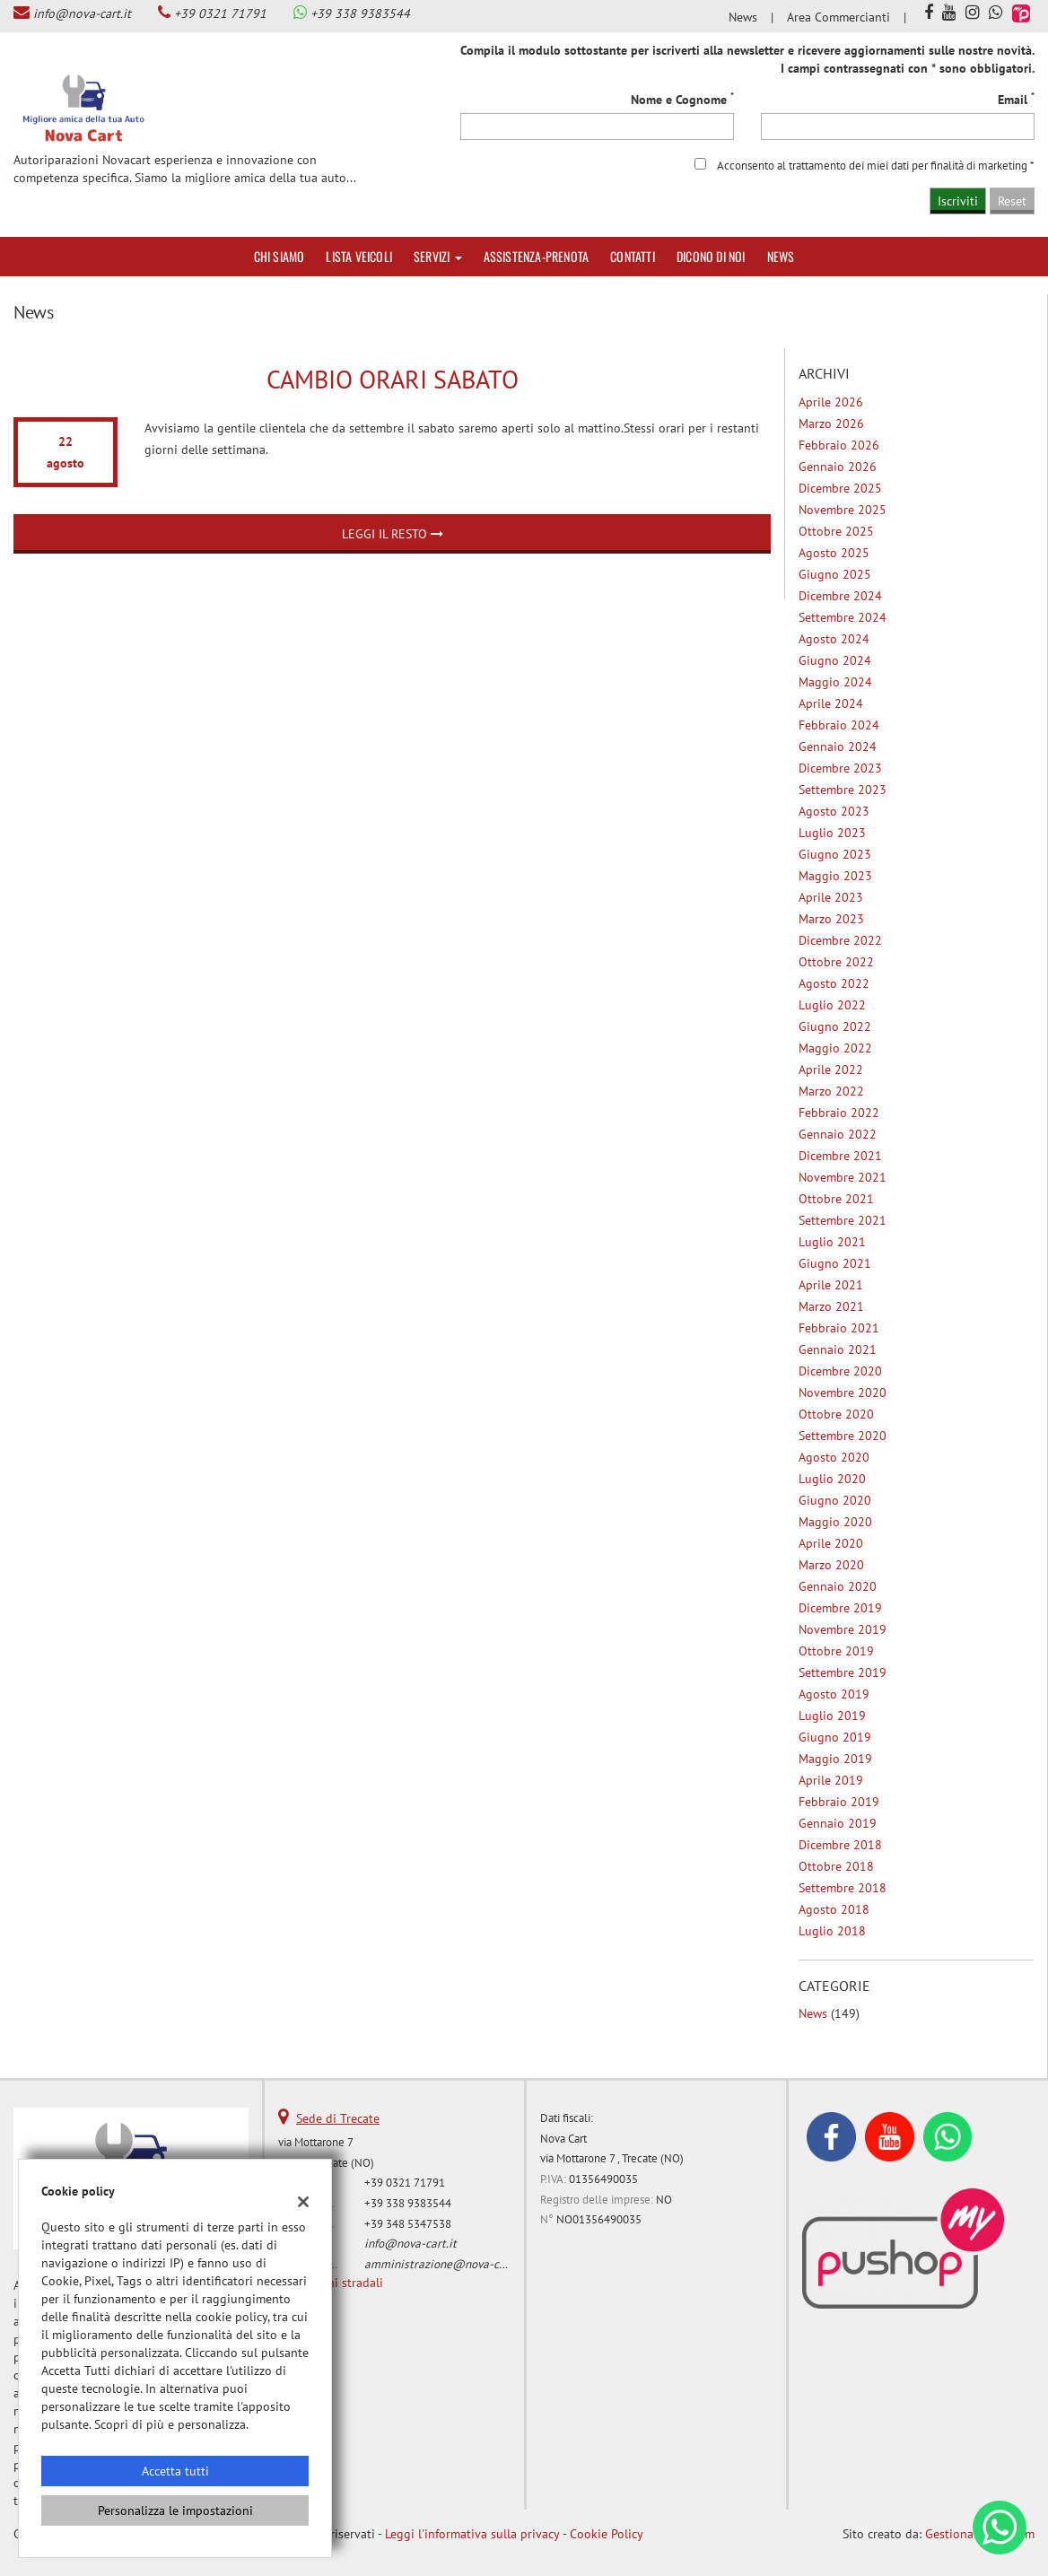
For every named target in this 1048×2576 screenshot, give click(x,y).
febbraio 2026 (839, 445)
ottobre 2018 (836, 1866)
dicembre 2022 (840, 940)
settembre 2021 (842, 1220)
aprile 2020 (831, 1543)
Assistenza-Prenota (537, 256)
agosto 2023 (834, 811)
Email (1016, 99)
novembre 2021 (842, 1177)
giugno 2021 (835, 1263)
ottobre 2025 (836, 531)
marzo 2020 (831, 1565)
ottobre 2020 (836, 1414)
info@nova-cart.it (82, 13)
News (743, 17)
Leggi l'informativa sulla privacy (472, 2534)
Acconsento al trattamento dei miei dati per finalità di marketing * (876, 165)
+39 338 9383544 (360, 13)
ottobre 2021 (836, 1199)
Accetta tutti (175, 2471)
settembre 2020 (842, 1436)
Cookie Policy (606, 2534)
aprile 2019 (831, 1780)
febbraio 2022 (839, 1113)
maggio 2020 (835, 1522)
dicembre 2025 (840, 488)
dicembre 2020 (840, 1371)
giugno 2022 (835, 1026)
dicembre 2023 (840, 768)
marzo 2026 (831, 423)
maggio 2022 (835, 1048)
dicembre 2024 (840, 596)
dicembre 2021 (840, 1156)
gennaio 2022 (838, 1134)
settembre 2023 (842, 790)
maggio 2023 (835, 876)
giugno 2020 (835, 1500)
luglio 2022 (832, 1005)
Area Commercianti (838, 17)
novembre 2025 (842, 510)
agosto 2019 (834, 1694)
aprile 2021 (831, 1285)
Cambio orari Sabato (392, 379)
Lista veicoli (359, 256)
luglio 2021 (832, 1242)
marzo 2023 (831, 919)
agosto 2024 (834, 639)
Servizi (438, 256)
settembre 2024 (842, 617)
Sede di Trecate (338, 2118)
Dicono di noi (711, 256)
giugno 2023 (835, 854)
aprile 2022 (831, 1069)
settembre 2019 (842, 1672)
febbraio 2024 (839, 725)
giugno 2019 (835, 1737)
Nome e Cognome (682, 99)
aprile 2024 (831, 703)
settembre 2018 (842, 1888)
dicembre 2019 (840, 1608)
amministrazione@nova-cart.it (444, 2264)
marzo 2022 (831, 1091)
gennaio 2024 (838, 746)
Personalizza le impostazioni (175, 2510)
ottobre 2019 (836, 1651)
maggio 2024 (835, 682)
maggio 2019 (835, 1759)
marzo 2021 (831, 1306)
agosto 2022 (834, 983)
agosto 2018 (834, 1909)
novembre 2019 (842, 1629)
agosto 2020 (834, 1457)
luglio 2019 (832, 1715)
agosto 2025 (834, 553)
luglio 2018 (832, 1931)
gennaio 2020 (838, 1586)
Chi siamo (279, 256)
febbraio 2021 (839, 1328)
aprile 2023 (831, 897)
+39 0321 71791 (220, 13)
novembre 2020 (842, 1392)
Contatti (632, 256)
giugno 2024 (835, 660)
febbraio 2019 (839, 1802)
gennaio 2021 (838, 1349)
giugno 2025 (835, 574)
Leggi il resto (392, 534)
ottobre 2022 (836, 962)
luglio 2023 (832, 833)
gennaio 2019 (838, 1823)
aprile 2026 (831, 402)
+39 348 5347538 (407, 2223)
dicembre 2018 (840, 1845)
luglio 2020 (832, 1479)
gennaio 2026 (838, 466)
